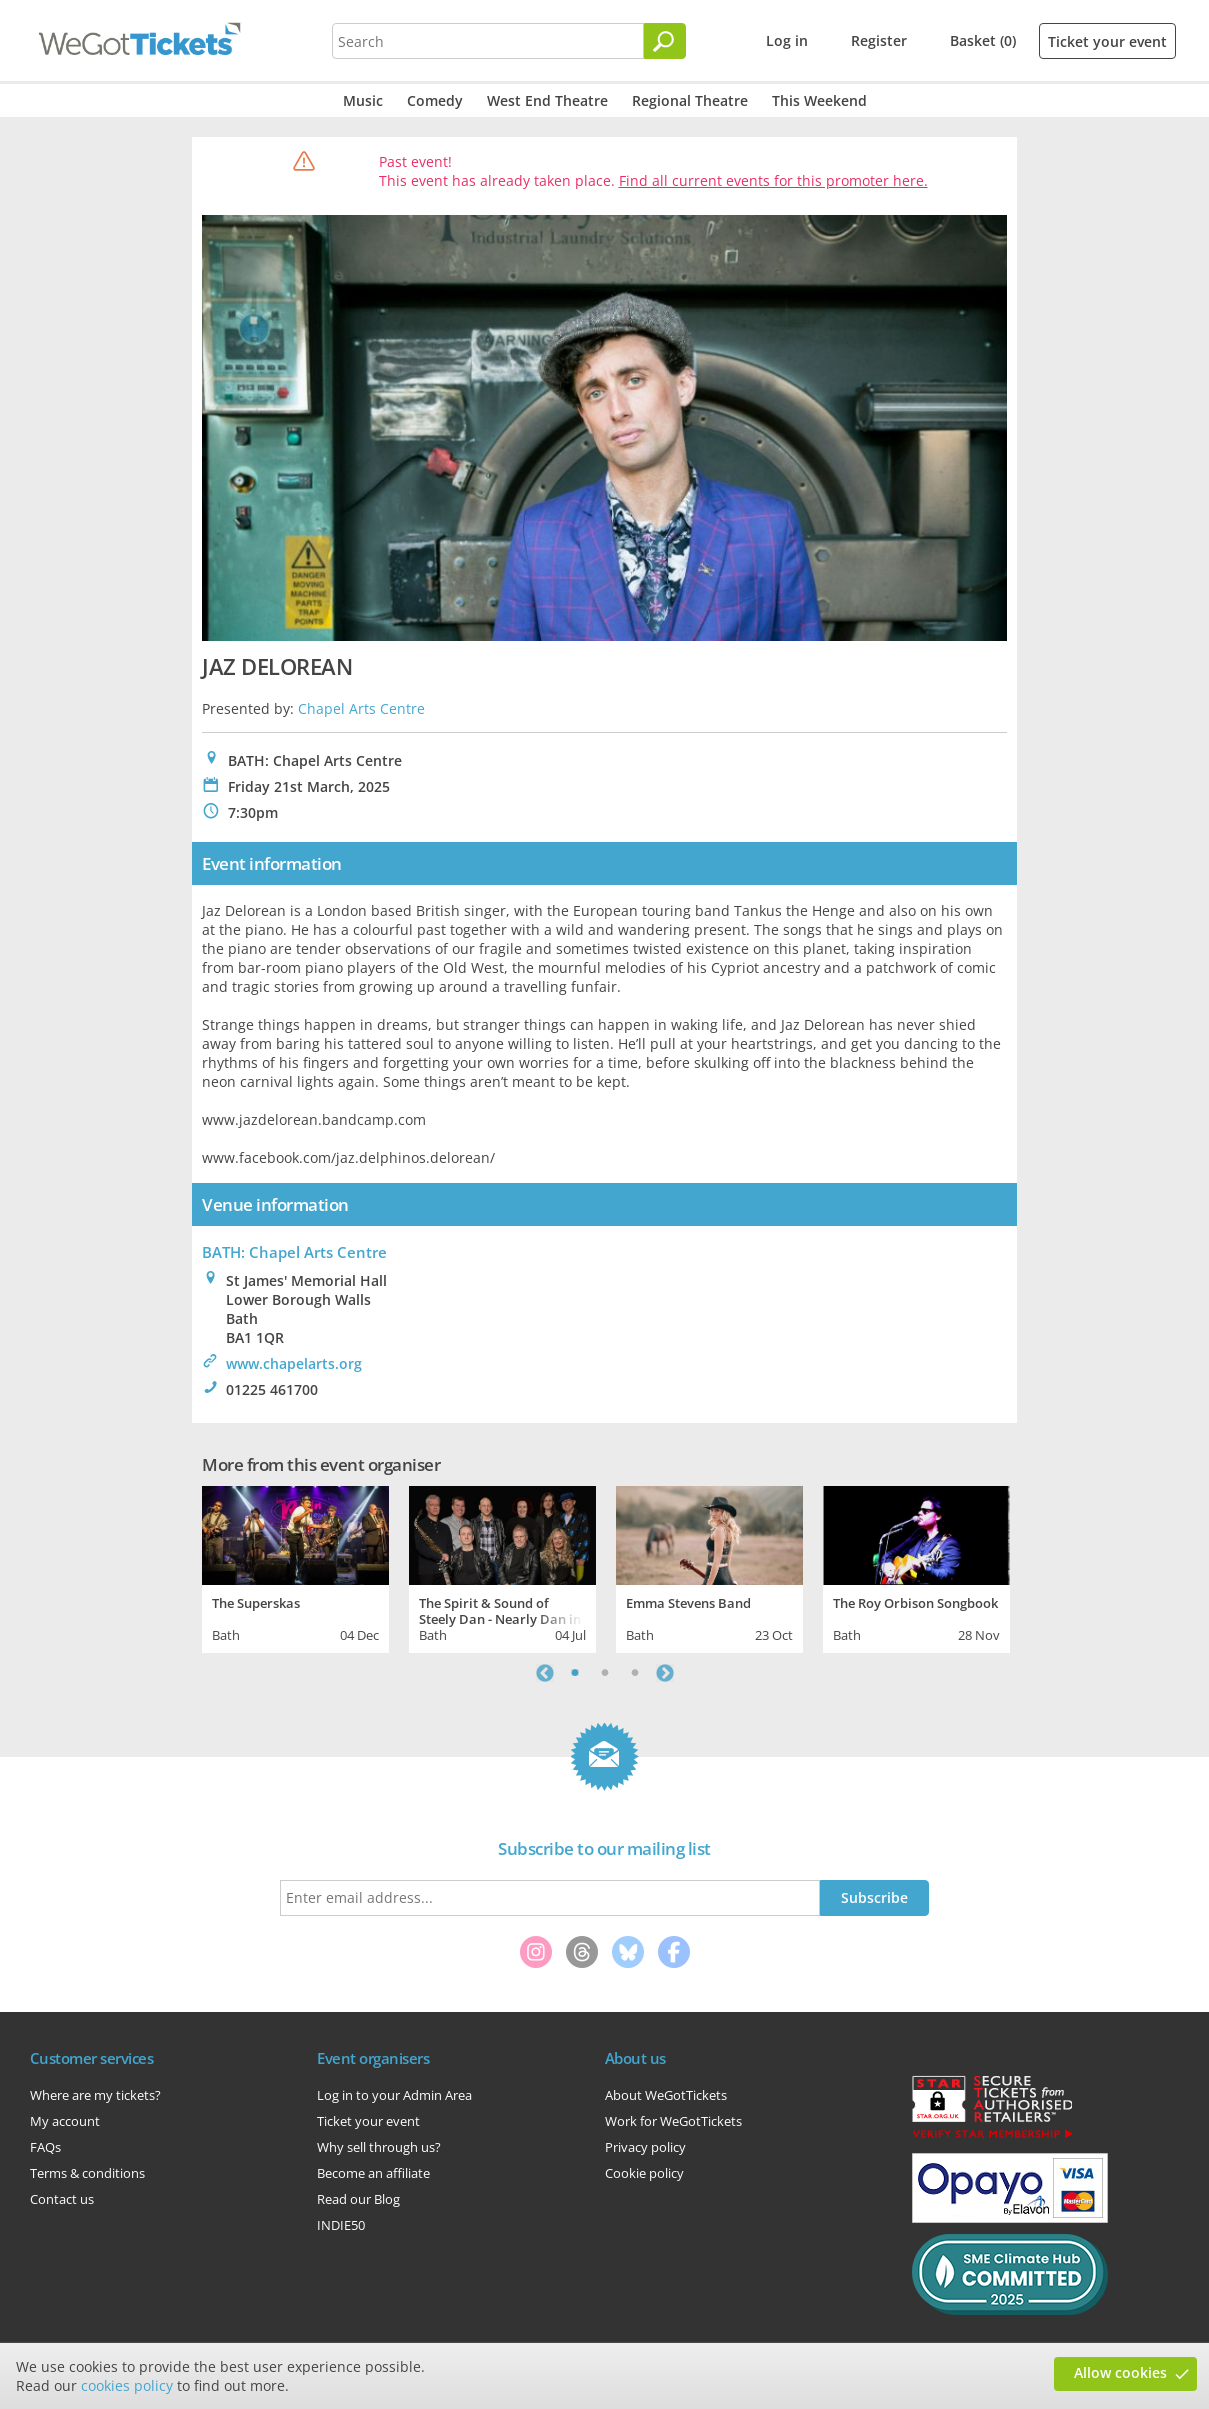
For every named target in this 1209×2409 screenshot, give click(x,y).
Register (879, 40)
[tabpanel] (295, 1567)
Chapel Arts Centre (361, 708)
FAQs (45, 2147)
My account (65, 2121)
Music (363, 100)
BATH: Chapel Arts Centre (294, 1252)
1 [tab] (575, 1673)
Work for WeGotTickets (673, 2121)
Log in (787, 40)
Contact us (62, 2199)
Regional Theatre (690, 100)
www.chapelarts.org (294, 1363)
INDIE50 (341, 2225)
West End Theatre (547, 100)
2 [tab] (605, 1673)
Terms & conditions (87, 2173)
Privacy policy (645, 2147)
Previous (545, 1673)
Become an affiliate (373, 2173)
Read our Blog (358, 2199)
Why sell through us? (379, 2147)
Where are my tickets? (95, 2095)
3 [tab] (635, 1673)
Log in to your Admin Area (394, 2095)
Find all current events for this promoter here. (773, 180)
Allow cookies (1120, 2372)
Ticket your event (1107, 41)
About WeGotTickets (666, 2095)
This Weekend (819, 100)
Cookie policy (644, 2173)
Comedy (435, 100)
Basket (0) (983, 40)
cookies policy (127, 2385)
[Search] (665, 41)
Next (665, 1673)
